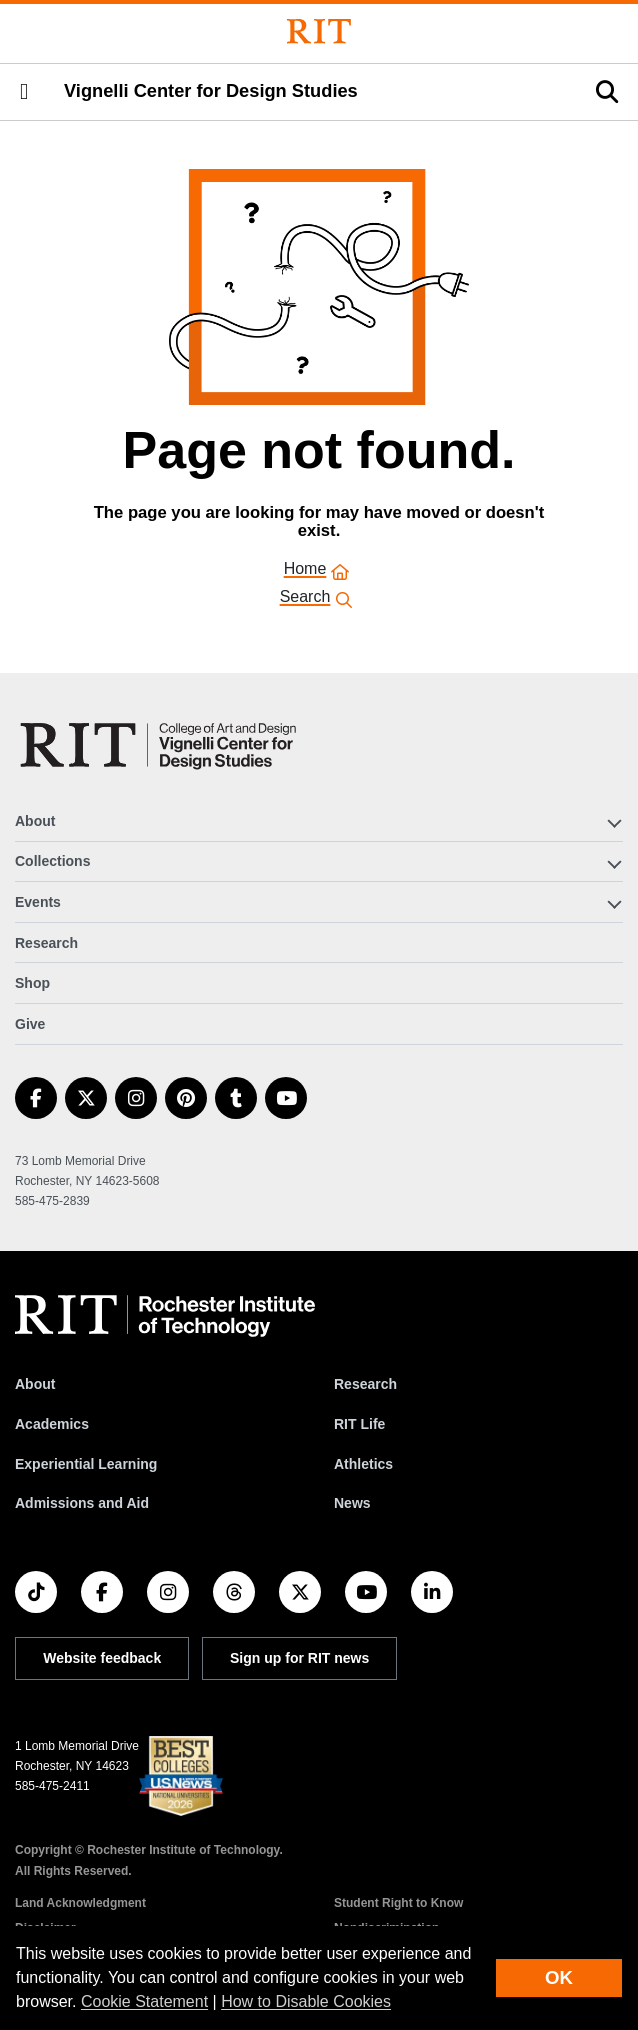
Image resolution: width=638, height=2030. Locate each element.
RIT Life (359, 1424)
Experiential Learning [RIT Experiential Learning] (86, 1464)
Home (305, 570)
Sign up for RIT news (299, 1658)
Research (46, 943)
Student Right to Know (398, 1903)
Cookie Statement (144, 2001)
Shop (32, 983)
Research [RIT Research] (365, 1384)
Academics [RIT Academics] (52, 1424)
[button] (24, 92)
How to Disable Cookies (306, 2001)
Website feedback (102, 1658)
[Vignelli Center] (162, 745)
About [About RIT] (35, 1384)
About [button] (35, 821)
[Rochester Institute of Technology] (319, 31)
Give (30, 1024)
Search (305, 598)
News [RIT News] (352, 1503)
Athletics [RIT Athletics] (363, 1464)
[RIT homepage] (165, 1316)
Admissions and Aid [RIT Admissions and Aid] (82, 1503)
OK (559, 1977)
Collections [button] (52, 861)
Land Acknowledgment (80, 1903)
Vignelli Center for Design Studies (211, 91)
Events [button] (38, 902)
